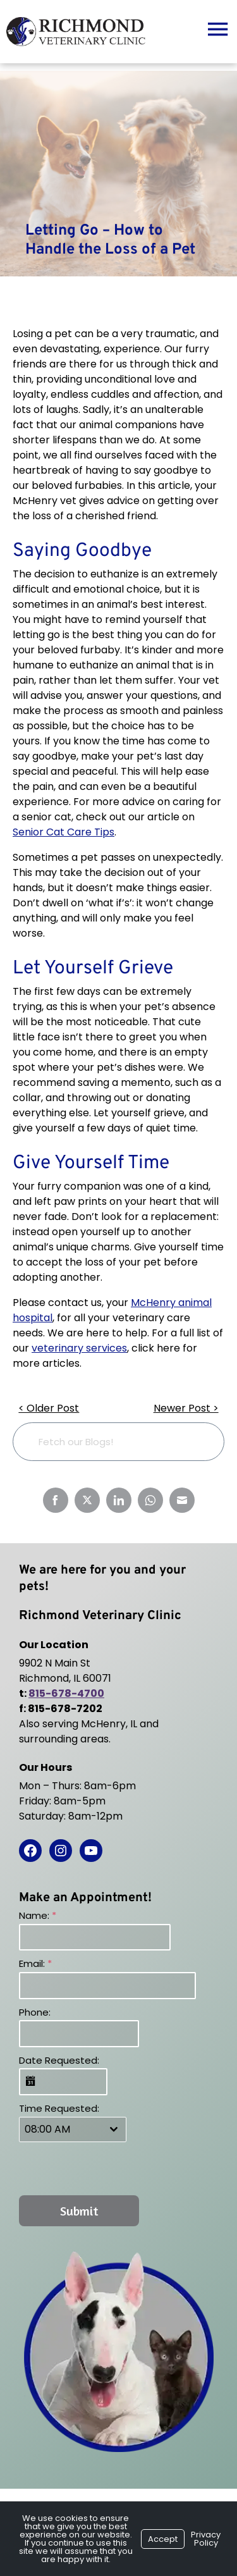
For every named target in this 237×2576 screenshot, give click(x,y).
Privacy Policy (206, 2539)
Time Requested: (59, 2108)
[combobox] (72, 2129)
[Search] (195, 1441)
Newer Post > (186, 1408)
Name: (37, 1915)
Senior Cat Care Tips (63, 832)
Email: (35, 1963)
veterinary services (79, 1348)
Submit (79, 2211)
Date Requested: (59, 2060)
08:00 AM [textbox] (47, 2129)
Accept (163, 2539)
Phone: (35, 2012)
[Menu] (217, 28)
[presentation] (99, 2168)
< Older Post (48, 1408)
